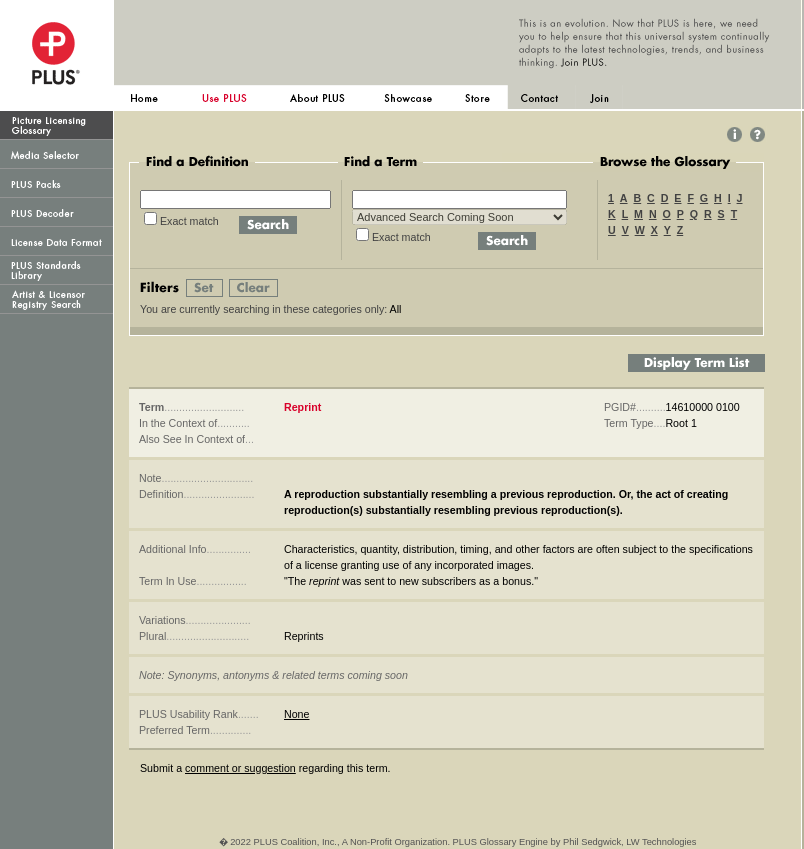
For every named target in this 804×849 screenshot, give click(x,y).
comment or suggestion (240, 768)
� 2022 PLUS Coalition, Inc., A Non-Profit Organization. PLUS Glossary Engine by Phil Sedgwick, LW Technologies (458, 842)
